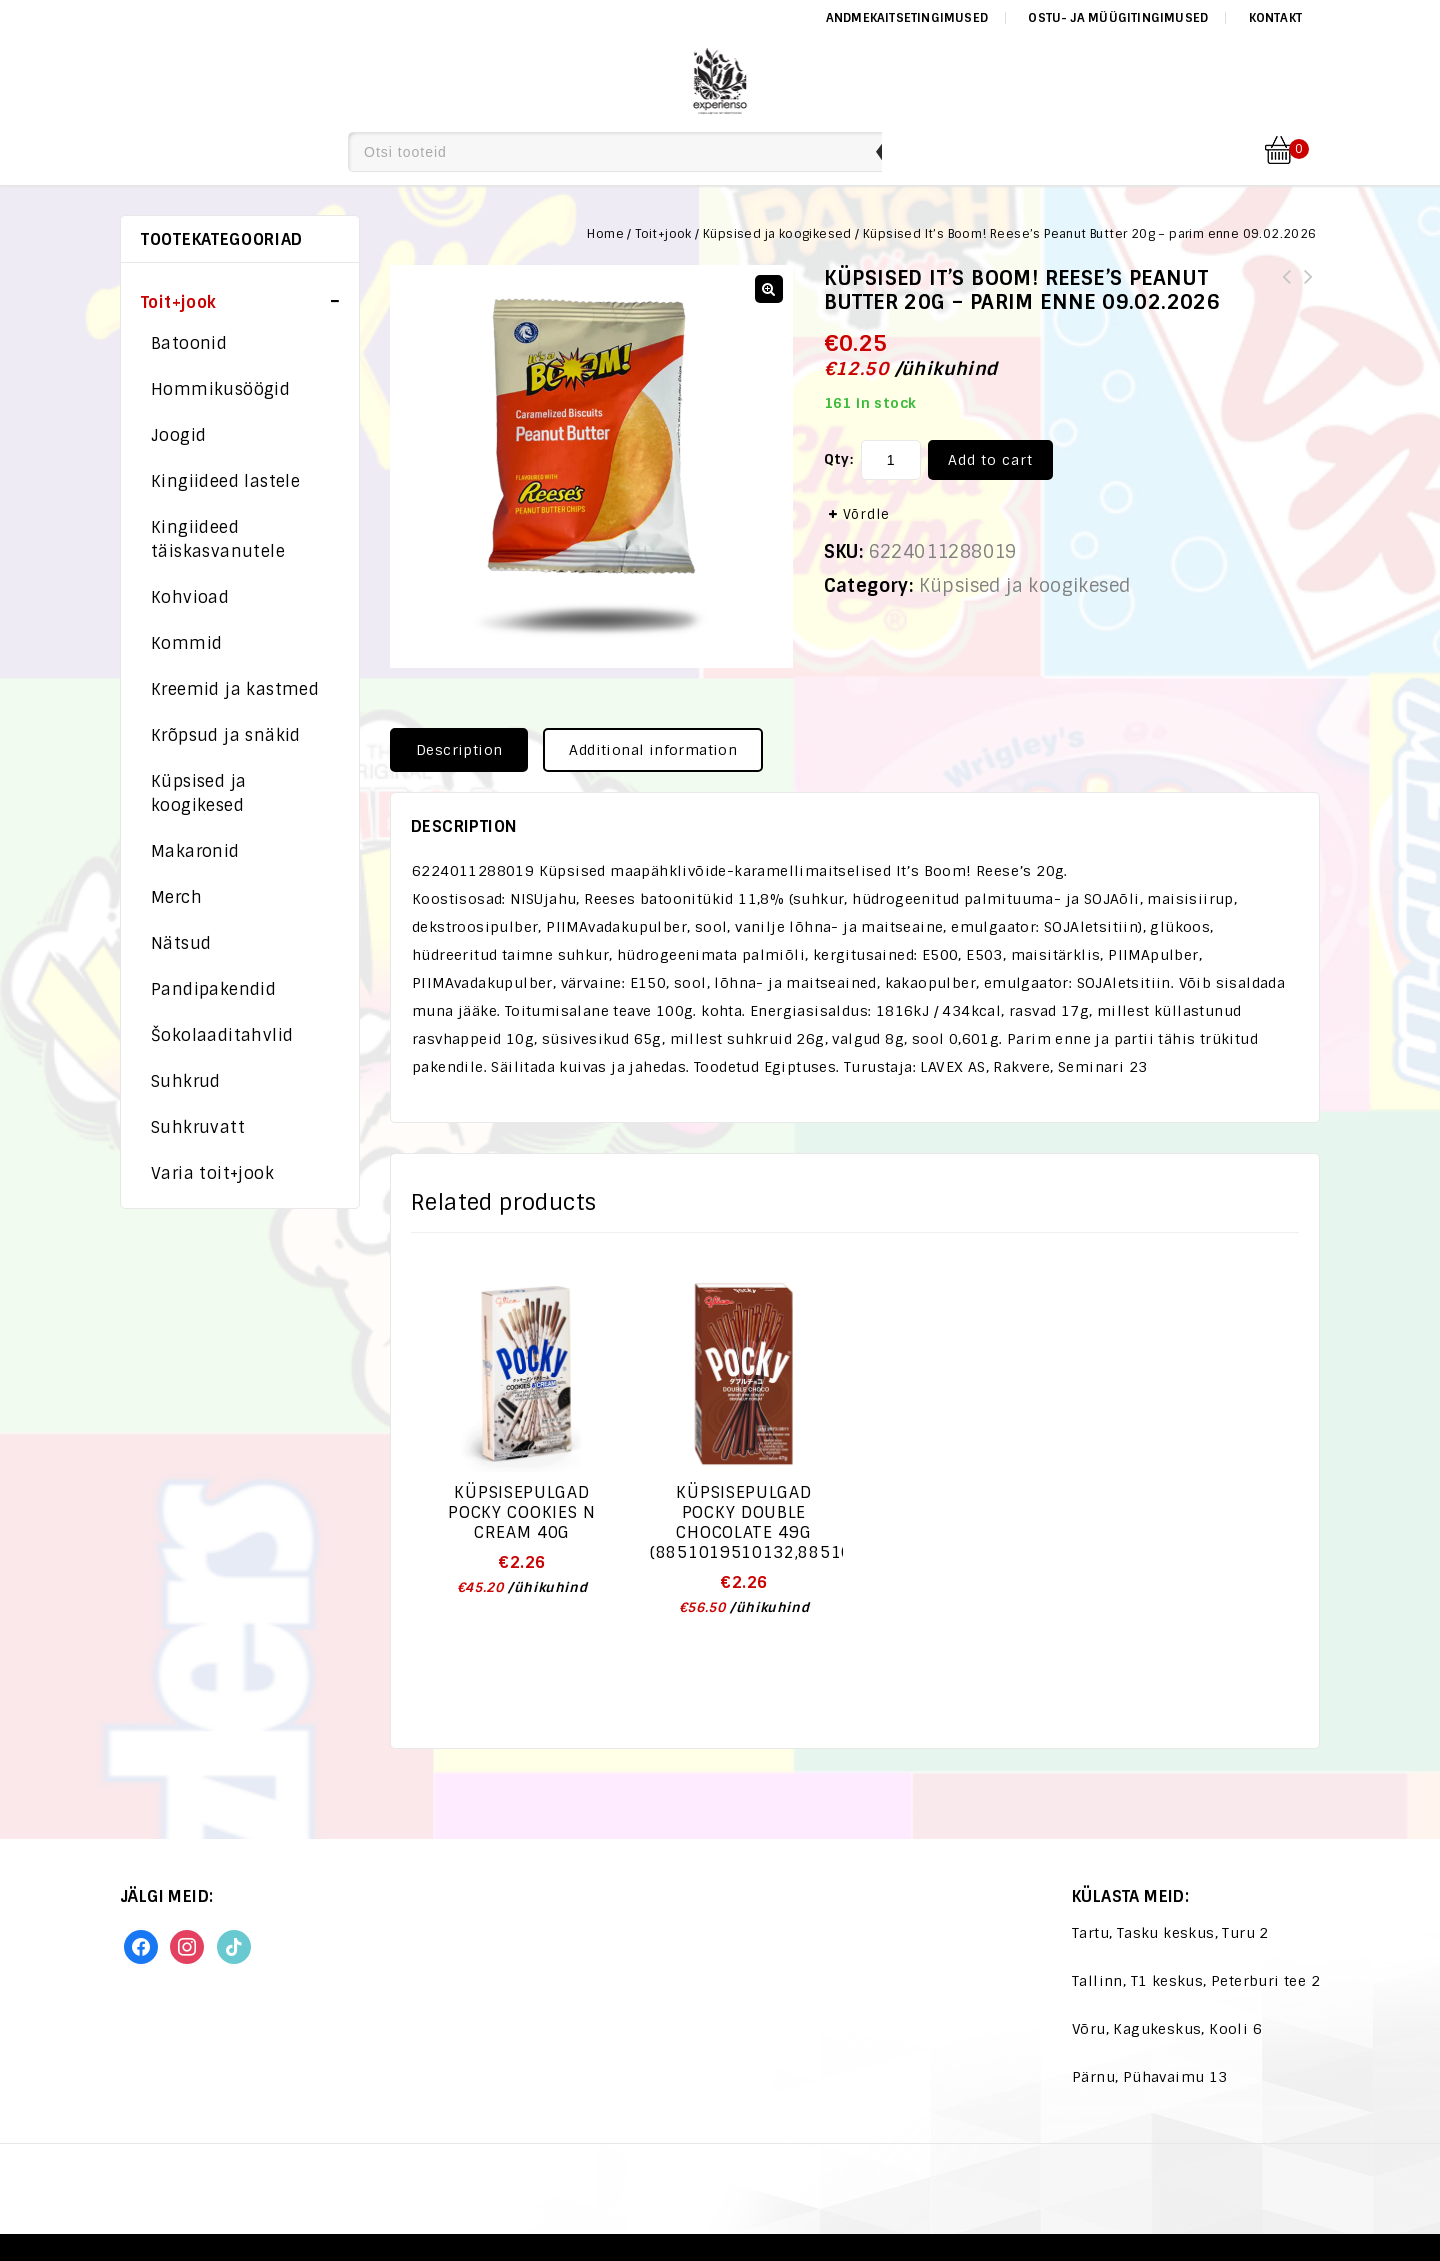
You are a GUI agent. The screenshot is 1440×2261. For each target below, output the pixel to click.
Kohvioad (190, 597)
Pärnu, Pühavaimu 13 (1150, 2077)
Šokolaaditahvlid (222, 1035)
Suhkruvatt (198, 1127)
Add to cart (990, 460)
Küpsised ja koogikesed (777, 234)
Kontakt (1275, 18)
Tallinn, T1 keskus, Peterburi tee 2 (1196, 1981)
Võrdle (866, 514)
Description (459, 750)
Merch (176, 897)
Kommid (186, 643)
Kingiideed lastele (225, 481)
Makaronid (195, 851)
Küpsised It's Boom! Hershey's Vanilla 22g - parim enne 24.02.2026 (1309, 301)
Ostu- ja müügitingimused (1118, 18)
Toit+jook (663, 234)
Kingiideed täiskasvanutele (218, 539)
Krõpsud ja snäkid (226, 735)
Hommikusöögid (220, 389)
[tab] (466, 750)
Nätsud (181, 943)
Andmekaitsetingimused (907, 18)
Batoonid (189, 343)
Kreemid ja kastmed (235, 689)
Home (605, 234)
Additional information (653, 750)
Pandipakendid (213, 989)
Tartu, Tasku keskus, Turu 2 (1170, 1933)
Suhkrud (186, 1081)
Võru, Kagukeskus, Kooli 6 (1167, 2029)
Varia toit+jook (212, 1173)
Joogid (178, 435)
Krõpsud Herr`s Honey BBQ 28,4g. (1287, 289)
